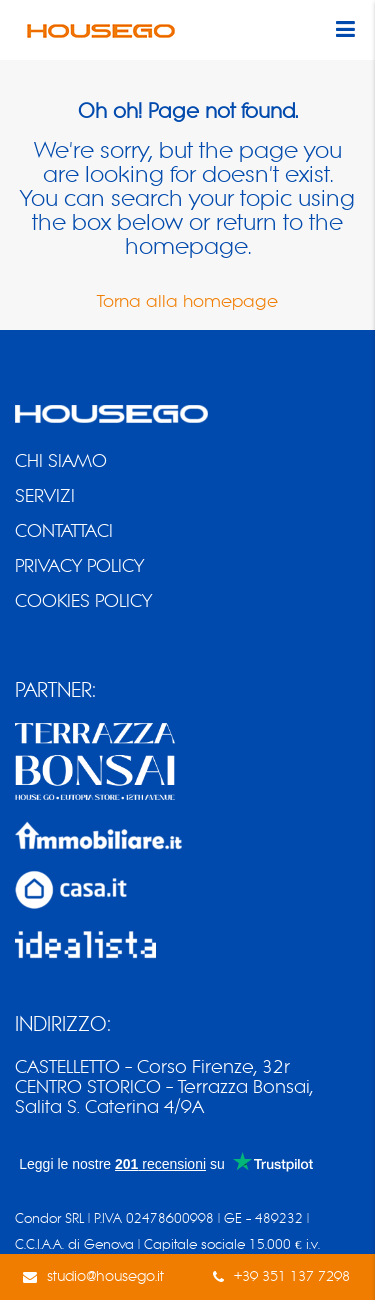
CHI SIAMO (61, 461)
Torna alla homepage (187, 301)
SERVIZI (45, 496)
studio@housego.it (105, 1276)
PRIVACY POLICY (79, 566)
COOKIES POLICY (83, 601)
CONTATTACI (64, 531)
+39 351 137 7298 (292, 1276)
